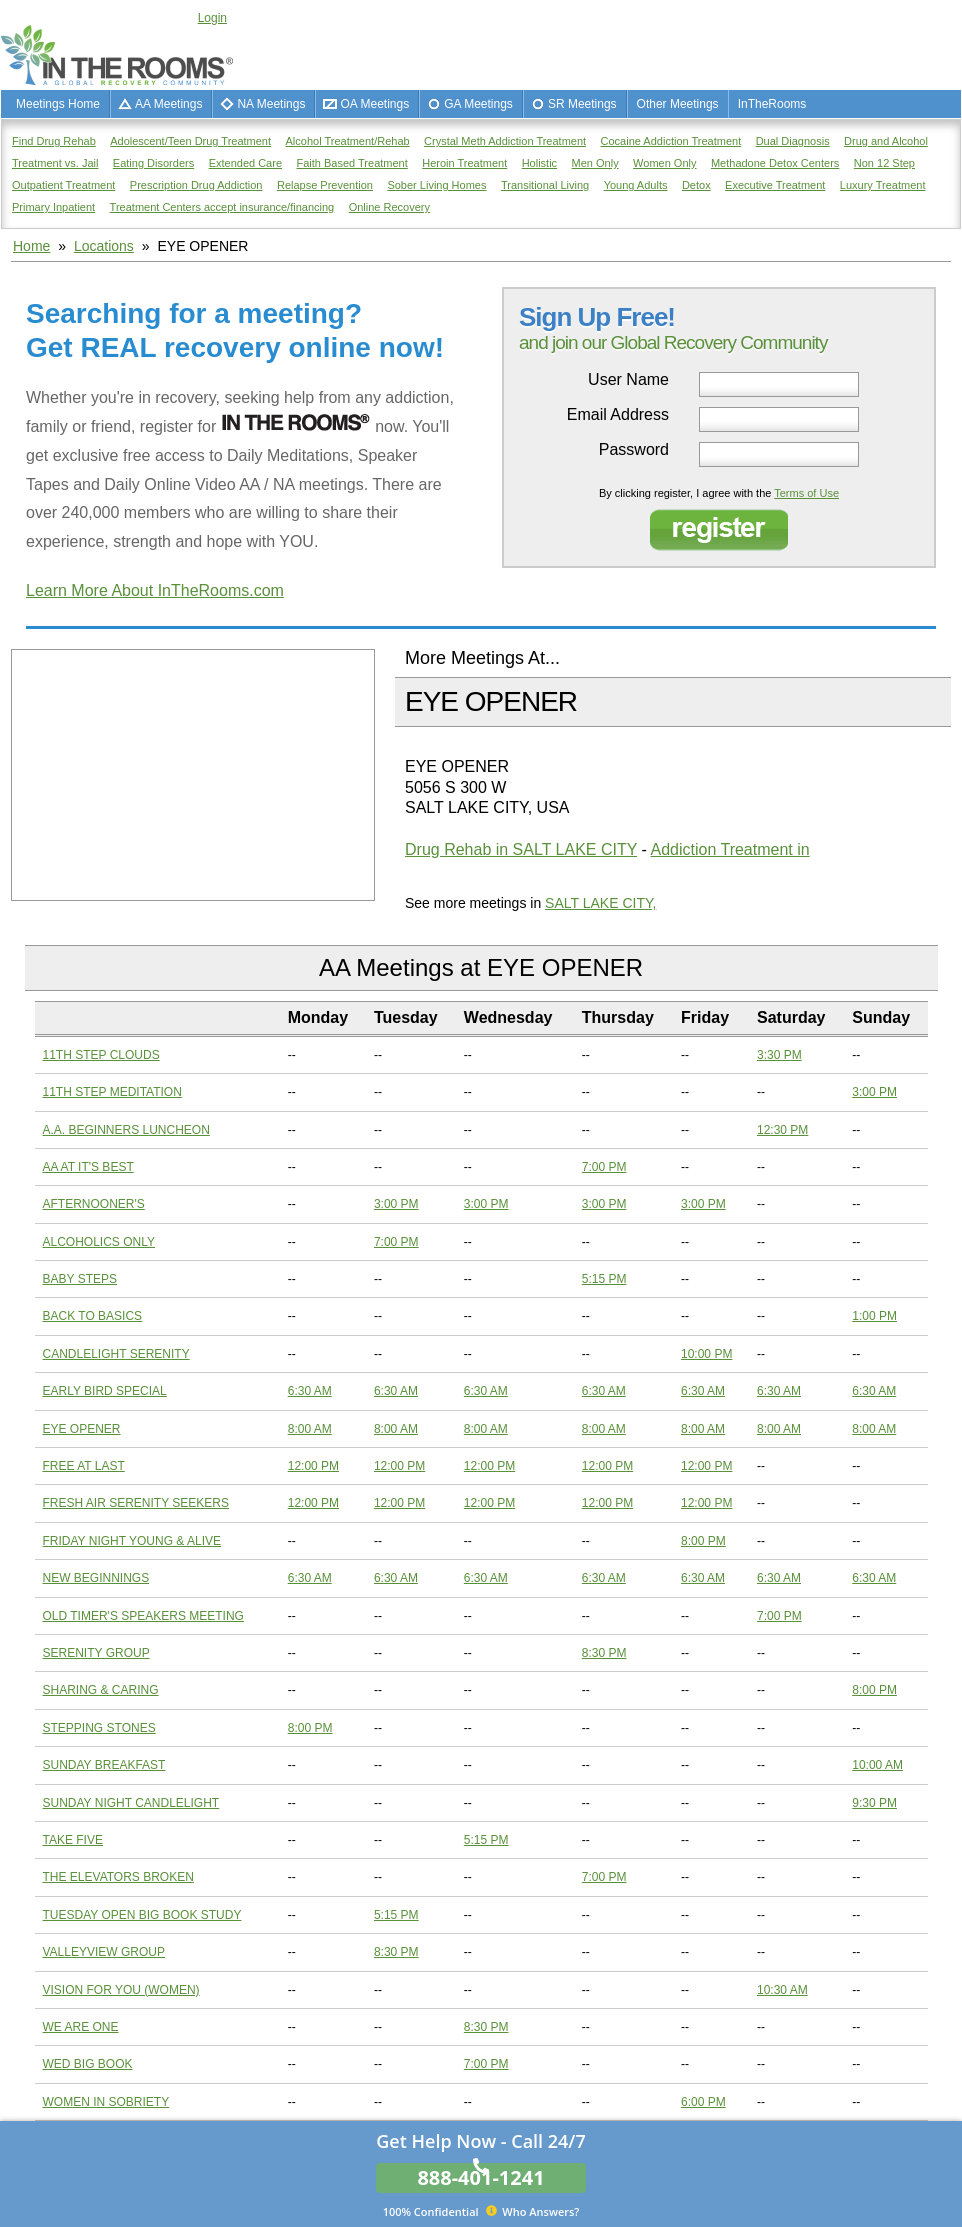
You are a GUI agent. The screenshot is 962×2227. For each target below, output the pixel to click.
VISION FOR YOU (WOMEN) (121, 1990)
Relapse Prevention (325, 185)
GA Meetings (478, 104)
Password (634, 450)
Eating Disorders (153, 163)
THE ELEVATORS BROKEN (118, 1877)
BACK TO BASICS (93, 1316)
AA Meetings (168, 104)
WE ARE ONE (81, 2027)
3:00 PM (874, 1092)
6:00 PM (703, 2102)
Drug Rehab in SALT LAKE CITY (521, 849)
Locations (104, 246)
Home (31, 246)
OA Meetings (374, 104)
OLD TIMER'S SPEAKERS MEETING (143, 1616)
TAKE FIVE (73, 1840)
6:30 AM (310, 1391)
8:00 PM (703, 1541)
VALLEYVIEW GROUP (104, 1952)
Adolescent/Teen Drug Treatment (190, 141)
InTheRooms (772, 104)
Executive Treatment (775, 185)
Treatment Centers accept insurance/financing (222, 207)
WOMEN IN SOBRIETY (106, 2102)
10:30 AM (782, 1990)
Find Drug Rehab (54, 141)
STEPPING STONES (99, 1728)
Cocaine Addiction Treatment (671, 141)
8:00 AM (310, 1429)
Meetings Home (58, 104)
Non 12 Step (884, 163)
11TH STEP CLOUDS (101, 1055)
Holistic (539, 163)
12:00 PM (313, 1466)
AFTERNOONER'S (94, 1204)
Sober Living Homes (436, 185)
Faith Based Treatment (351, 163)
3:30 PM (779, 1055)
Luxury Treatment (883, 185)
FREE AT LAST (84, 1466)
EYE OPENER (82, 1429)
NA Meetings (271, 104)
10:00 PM (706, 1354)
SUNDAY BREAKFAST (104, 1765)
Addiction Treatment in (729, 849)
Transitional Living (545, 185)
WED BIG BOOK (88, 2064)
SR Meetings (582, 104)
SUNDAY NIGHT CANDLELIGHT (131, 1803)
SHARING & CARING (101, 1690)
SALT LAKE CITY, (600, 903)
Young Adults (636, 185)
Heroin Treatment (464, 163)
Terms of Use (806, 493)
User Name (628, 380)
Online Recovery (389, 207)
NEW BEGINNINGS (96, 1578)
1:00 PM (874, 1316)
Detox (696, 185)
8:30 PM (604, 1653)
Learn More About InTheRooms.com (155, 590)
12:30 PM (782, 1130)
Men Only (595, 163)
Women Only (664, 163)
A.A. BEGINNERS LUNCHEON (126, 1130)
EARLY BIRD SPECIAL (105, 1391)
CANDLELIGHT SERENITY (116, 1354)
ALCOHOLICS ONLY (99, 1242)
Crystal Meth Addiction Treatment (505, 141)
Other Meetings (678, 104)
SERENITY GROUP (96, 1653)
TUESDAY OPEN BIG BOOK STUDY (142, 1915)
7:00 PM (604, 1167)
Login (212, 18)
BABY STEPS (80, 1279)
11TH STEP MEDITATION (112, 1092)
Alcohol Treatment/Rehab (348, 141)
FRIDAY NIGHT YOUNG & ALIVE (132, 1541)
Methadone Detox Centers (775, 163)
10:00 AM (877, 1765)
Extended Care (245, 163)
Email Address (618, 415)
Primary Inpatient (53, 207)
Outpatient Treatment (63, 185)
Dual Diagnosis (793, 141)
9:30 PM (874, 1803)
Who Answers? (481, 2211)
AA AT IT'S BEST (88, 1167)
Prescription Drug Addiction (196, 185)
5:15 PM (604, 1279)
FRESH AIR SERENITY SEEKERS (136, 1503)
